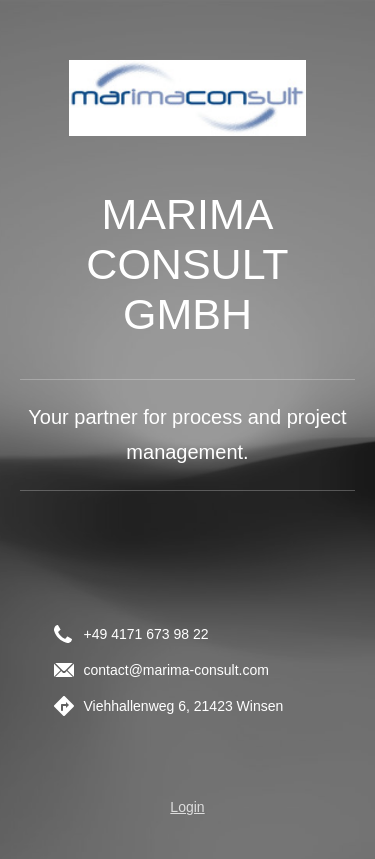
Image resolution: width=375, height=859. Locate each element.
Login (187, 807)
